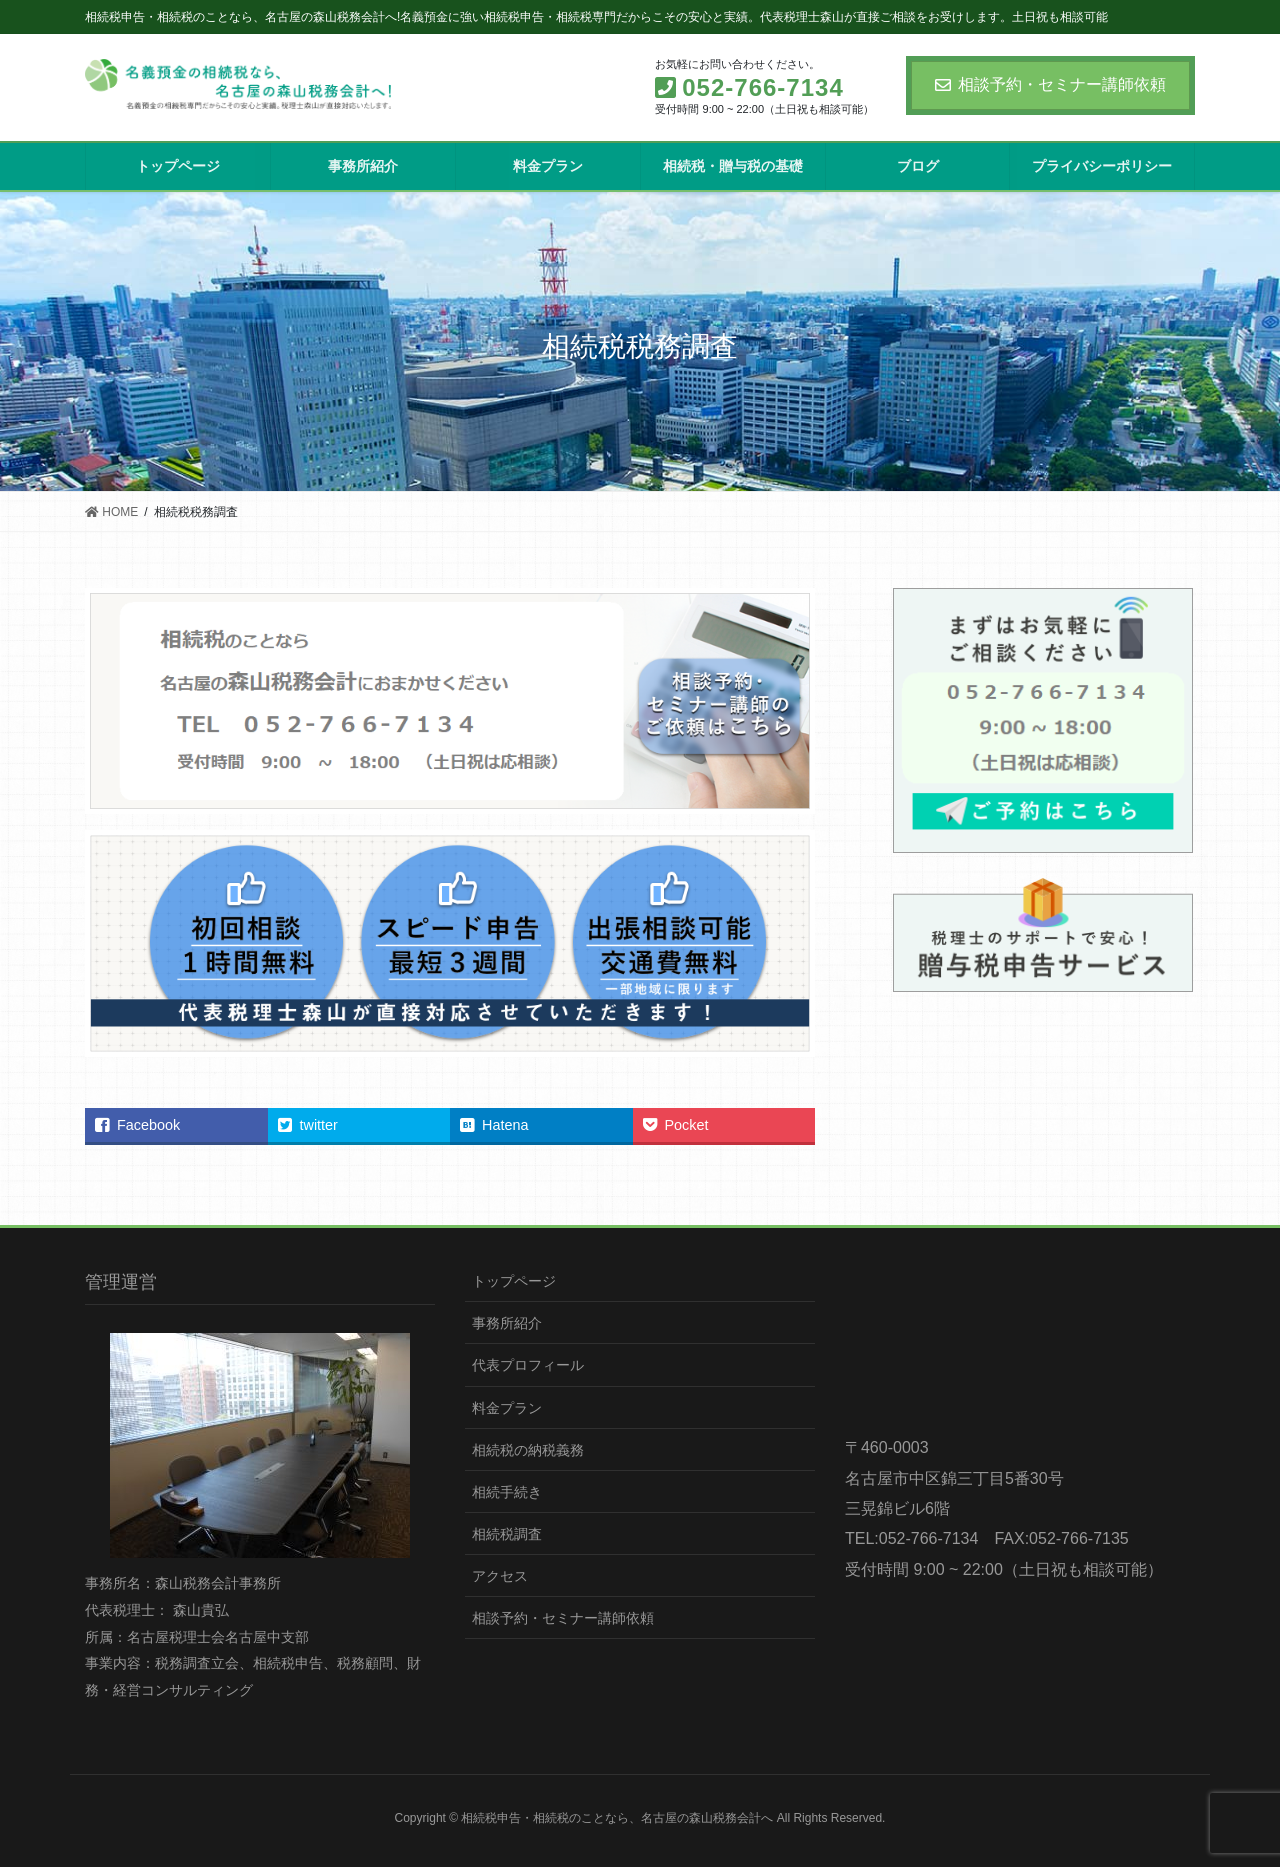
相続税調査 (507, 1534)
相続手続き (507, 1492)
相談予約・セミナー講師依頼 (1050, 84)
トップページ (514, 1281)
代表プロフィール (528, 1365)
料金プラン (507, 1408)
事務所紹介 (507, 1323)
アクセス (500, 1576)
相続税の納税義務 (528, 1450)
